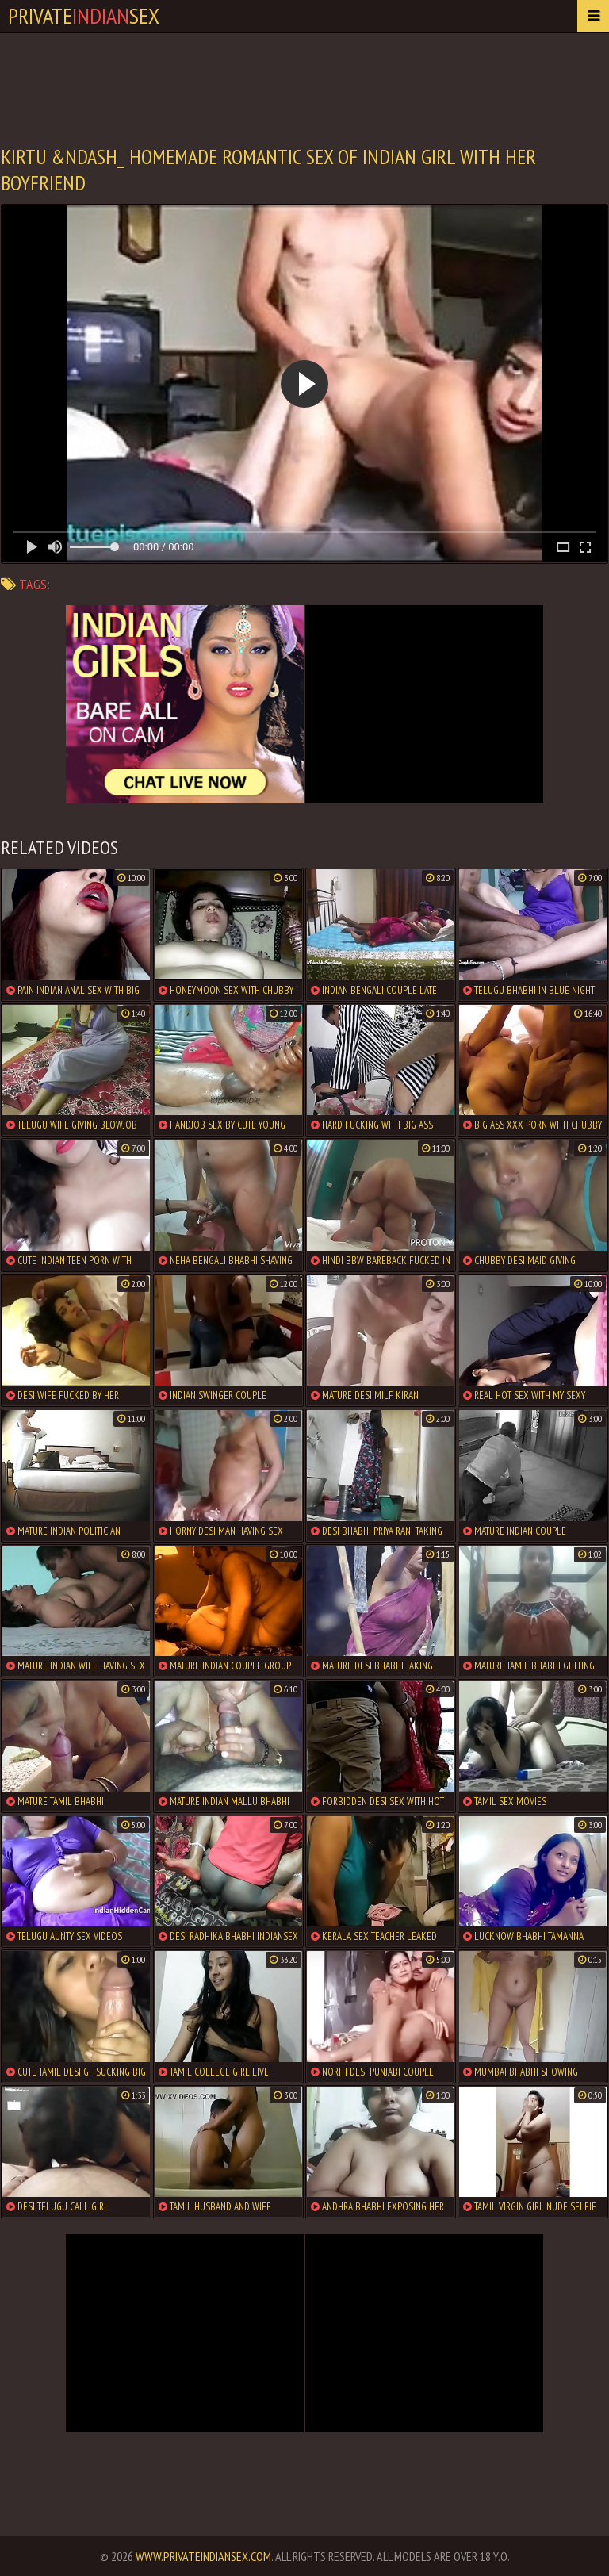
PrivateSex (83, 15)
